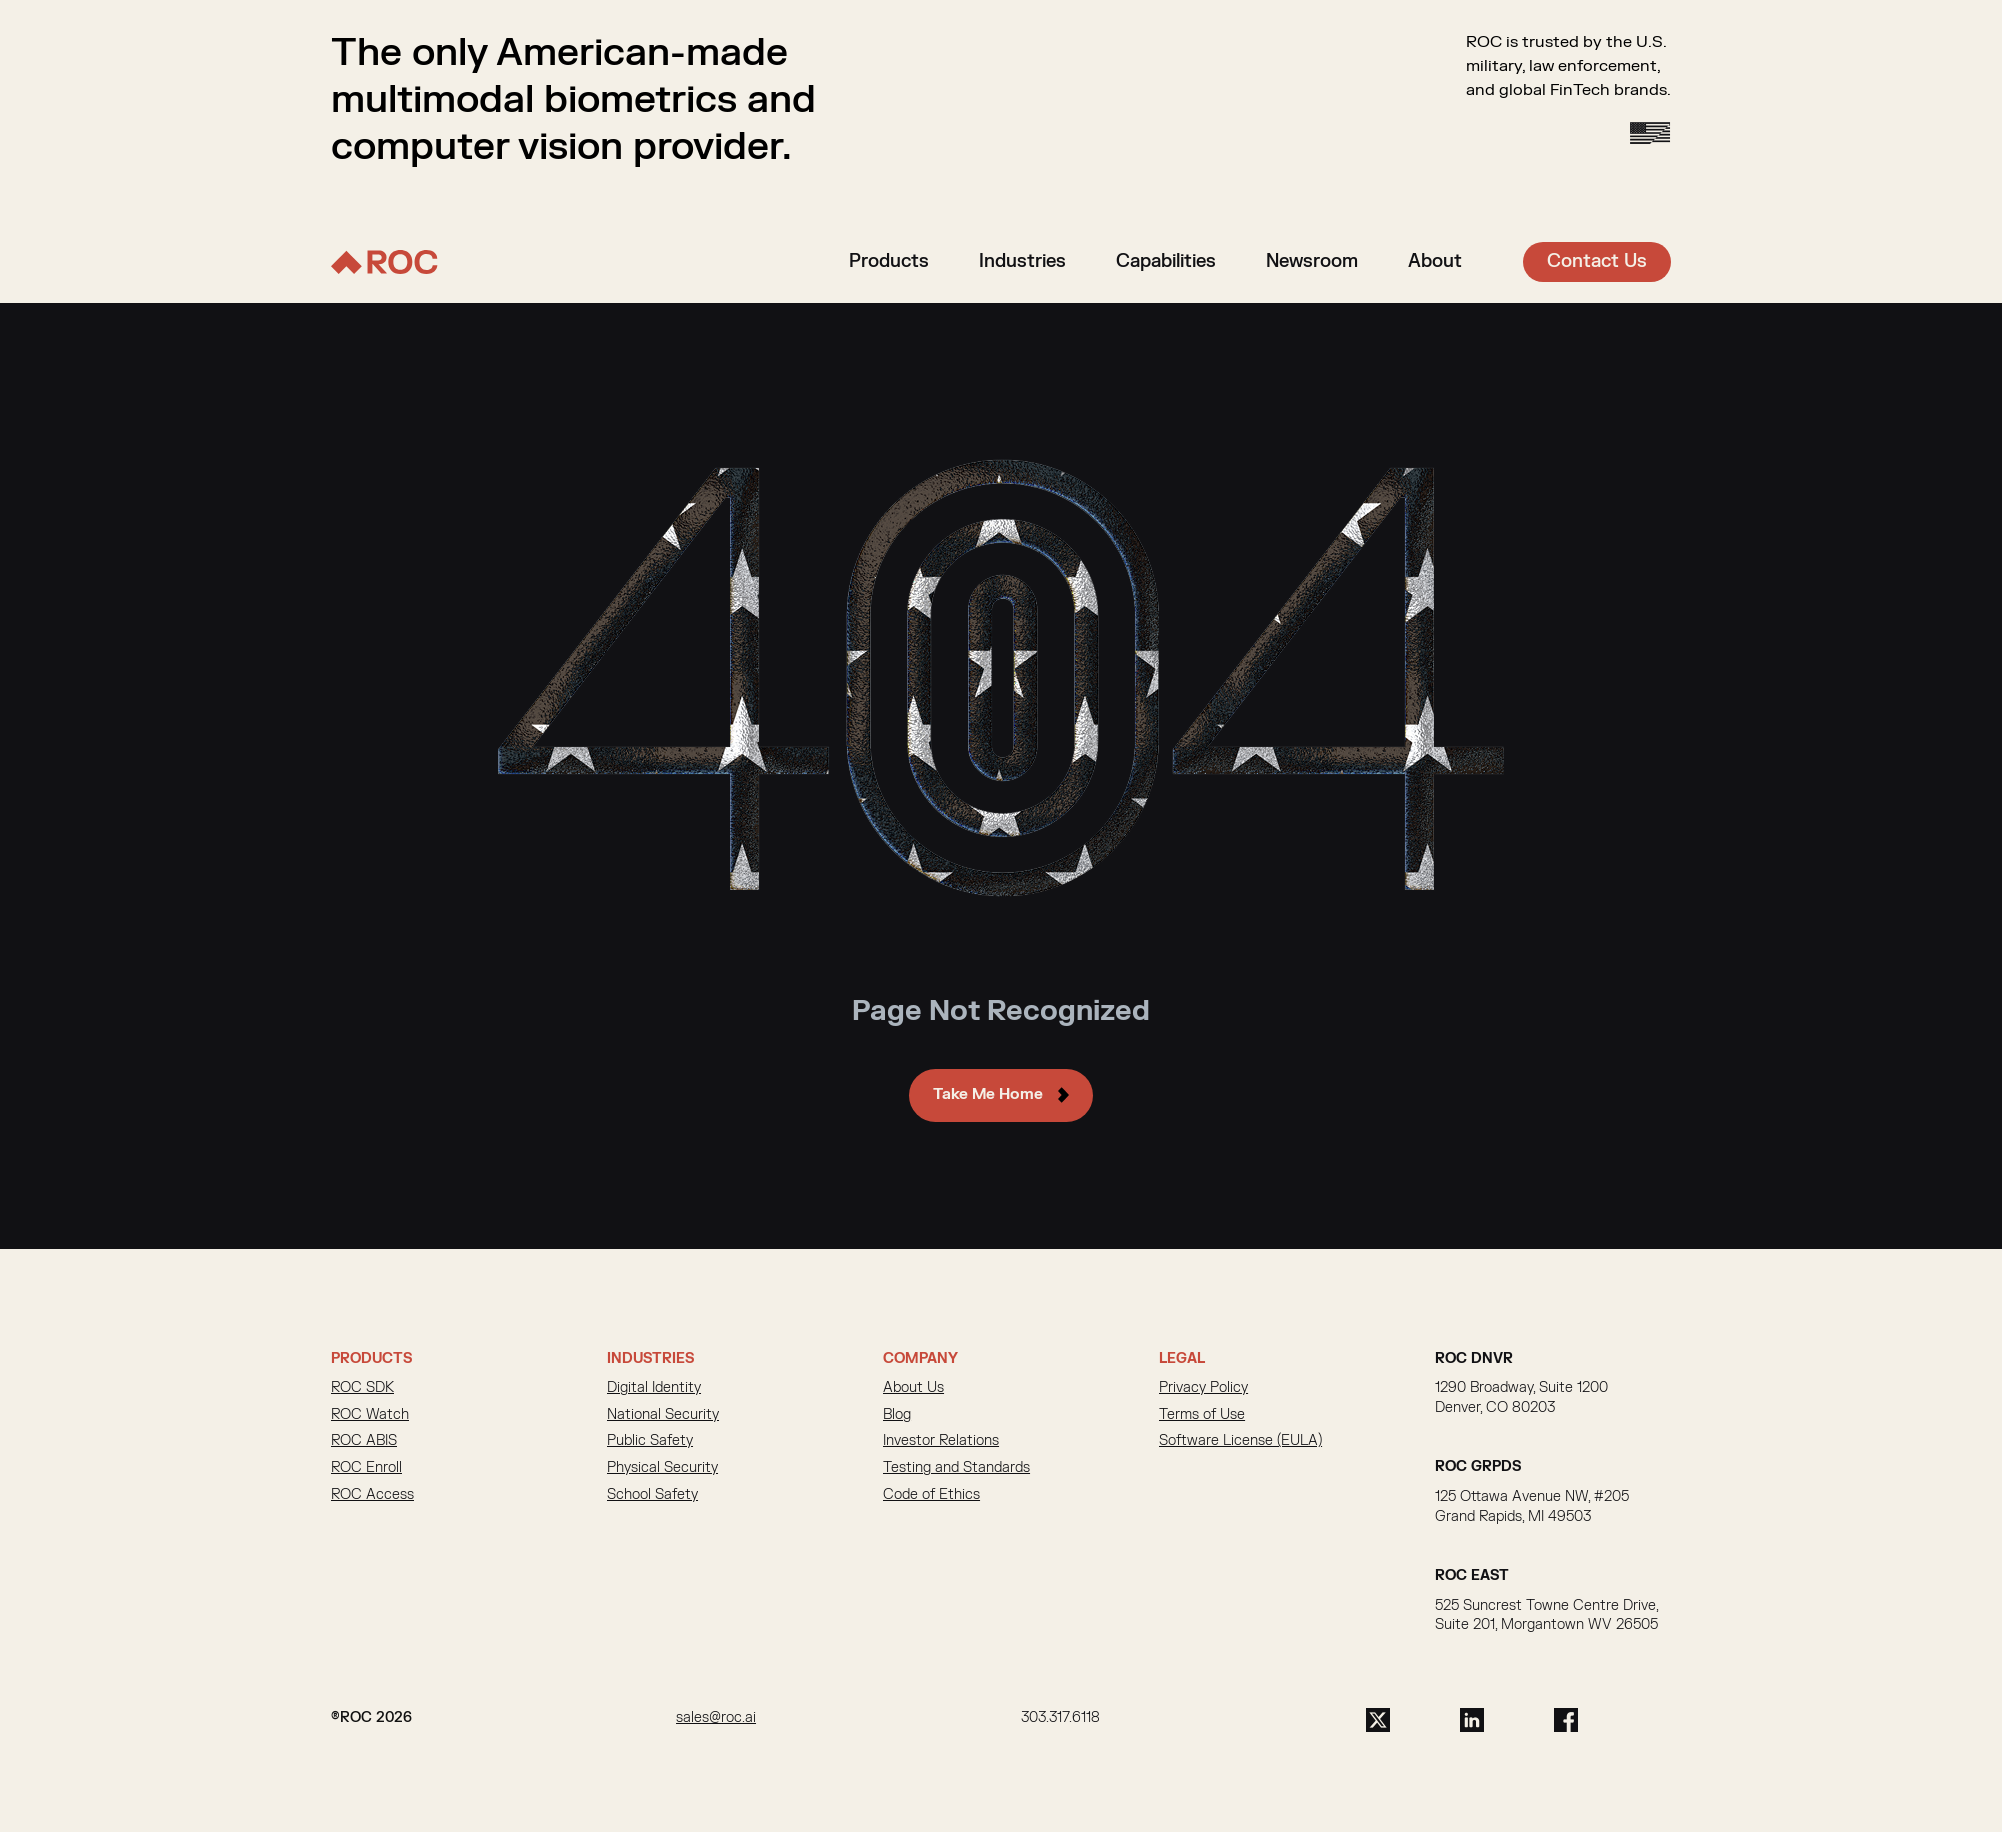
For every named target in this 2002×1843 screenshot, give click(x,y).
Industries (1022, 261)
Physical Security (662, 1469)
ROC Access (372, 1496)
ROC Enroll (366, 1469)
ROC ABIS (364, 1443)
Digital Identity (654, 1390)
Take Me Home (988, 1096)
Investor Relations (941, 1443)
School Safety (652, 1496)
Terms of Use (1202, 1416)
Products (889, 261)
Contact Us (1597, 261)
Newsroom (1312, 261)
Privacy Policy (1203, 1390)
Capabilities (1166, 261)
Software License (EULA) (1240, 1443)
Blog (897, 1416)
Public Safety (650, 1443)
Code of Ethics (931, 1496)
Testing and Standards (956, 1469)
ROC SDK (362, 1390)
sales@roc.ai (716, 1719)
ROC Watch (370, 1416)
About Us (913, 1390)
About (1435, 261)
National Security (663, 1416)
